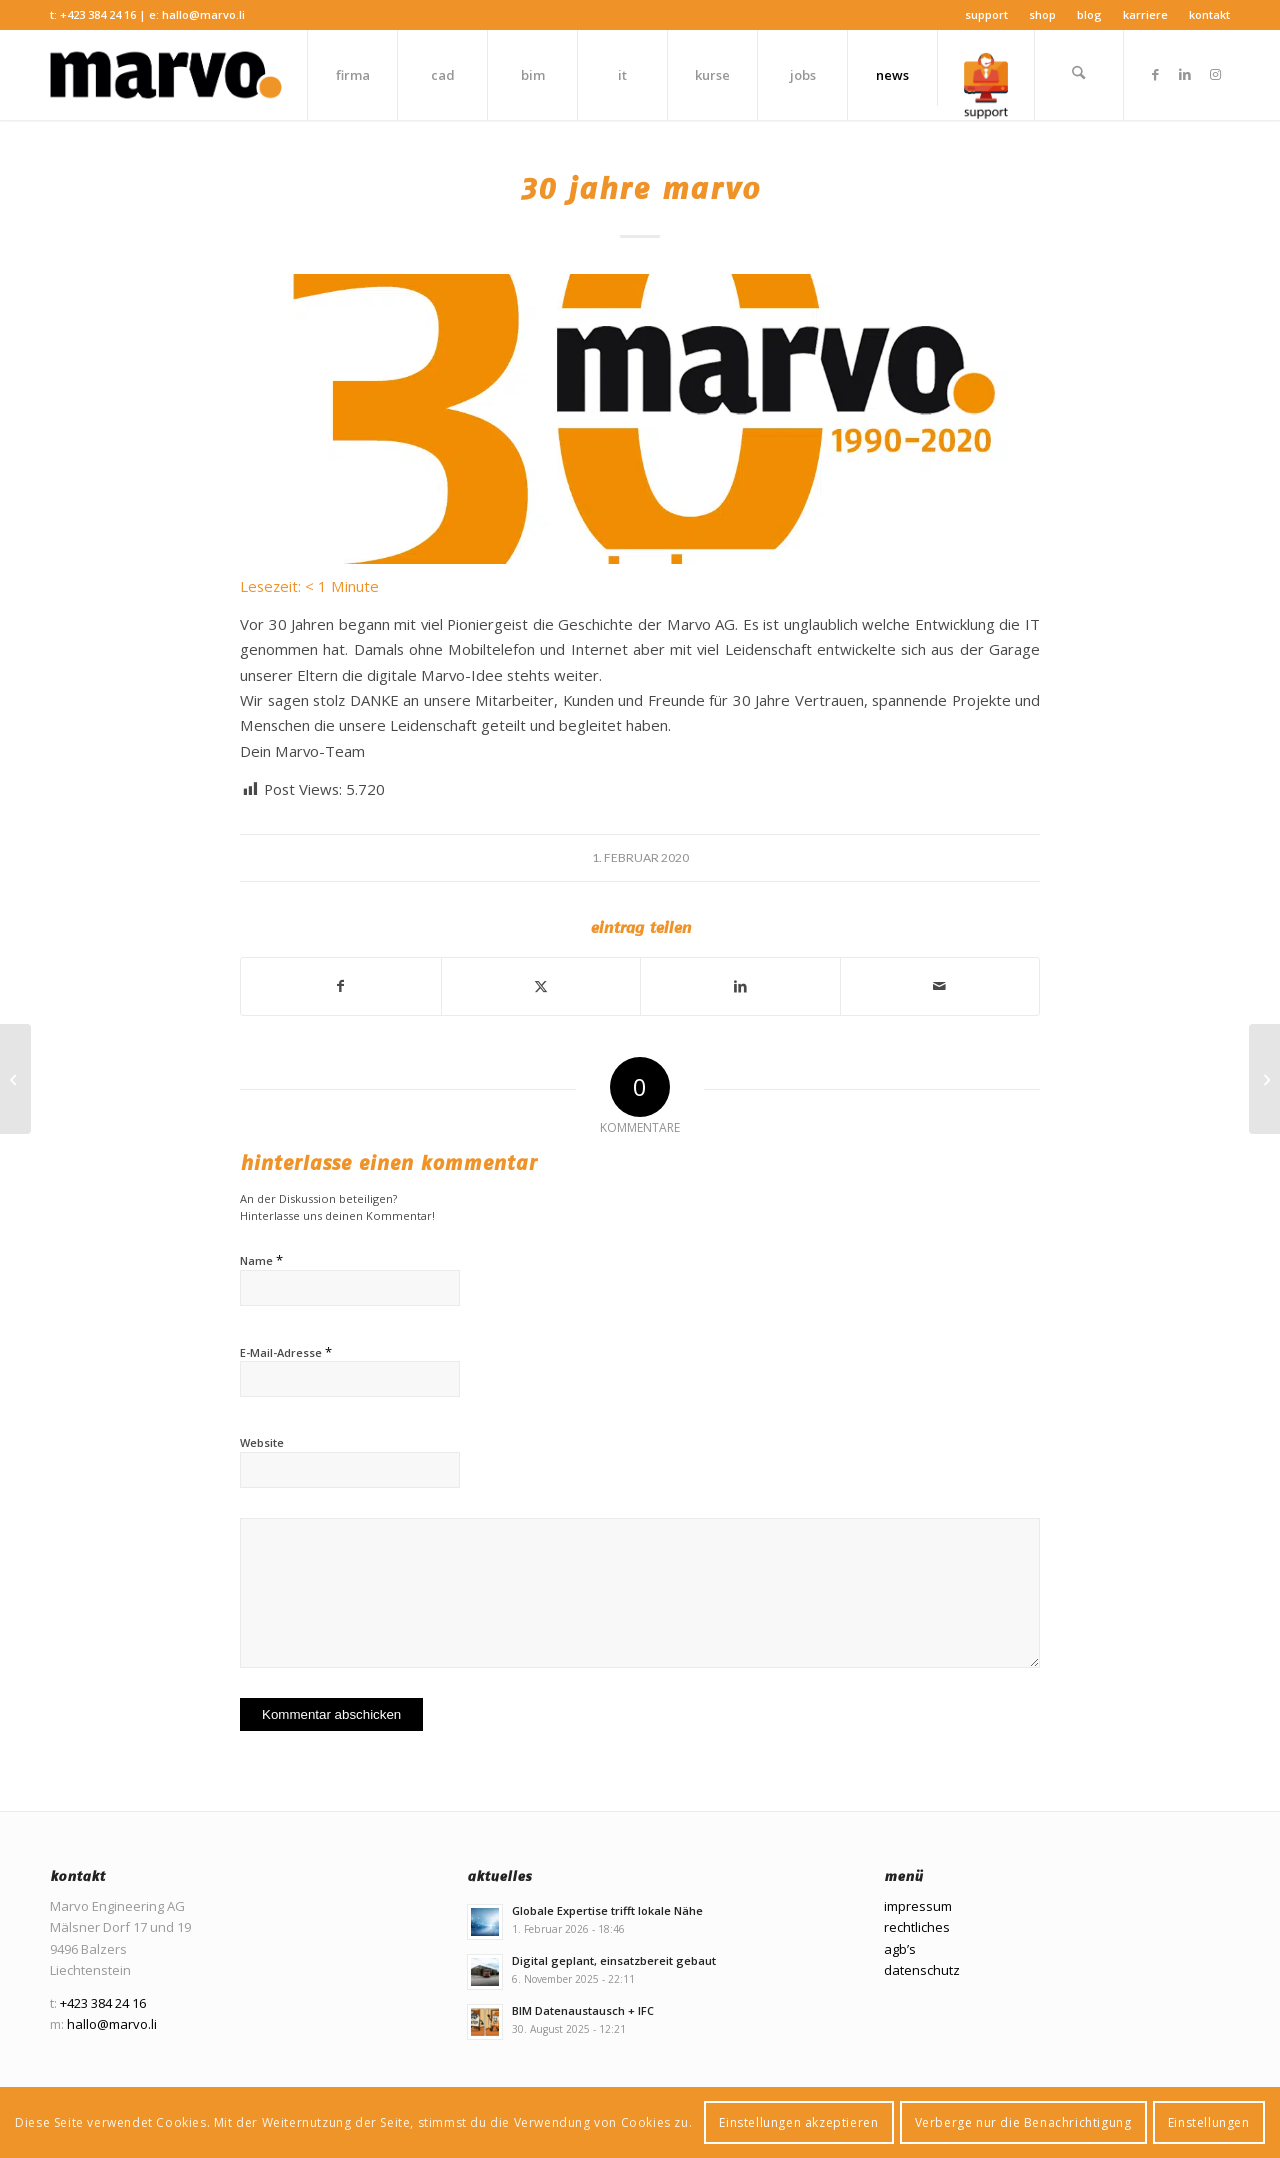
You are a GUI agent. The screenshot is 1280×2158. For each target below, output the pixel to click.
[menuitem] (987, 15)
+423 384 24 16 (98, 14)
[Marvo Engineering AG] (166, 75)
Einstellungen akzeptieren (798, 2122)
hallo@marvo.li (203, 14)
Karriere (1145, 14)
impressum (918, 1906)
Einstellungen (1209, 2122)
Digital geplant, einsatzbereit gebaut (614, 1960)
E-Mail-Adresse (286, 1352)
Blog (1089, 14)
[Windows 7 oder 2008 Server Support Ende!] (15, 1079)
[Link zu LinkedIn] (1185, 74)
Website (262, 1442)
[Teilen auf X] (541, 986)
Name (261, 1260)
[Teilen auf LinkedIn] (740, 986)
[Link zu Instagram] (1215, 74)
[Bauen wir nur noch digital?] (1264, 1079)
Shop (1042, 14)
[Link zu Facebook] (1155, 74)
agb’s (900, 1949)
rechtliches (917, 1927)
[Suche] (1079, 75)
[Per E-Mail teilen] (940, 986)
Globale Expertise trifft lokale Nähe (607, 1910)
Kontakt (1209, 14)
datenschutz (922, 1970)
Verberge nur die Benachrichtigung (1023, 2122)
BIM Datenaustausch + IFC (583, 2010)
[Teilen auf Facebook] (341, 986)
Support (986, 14)
